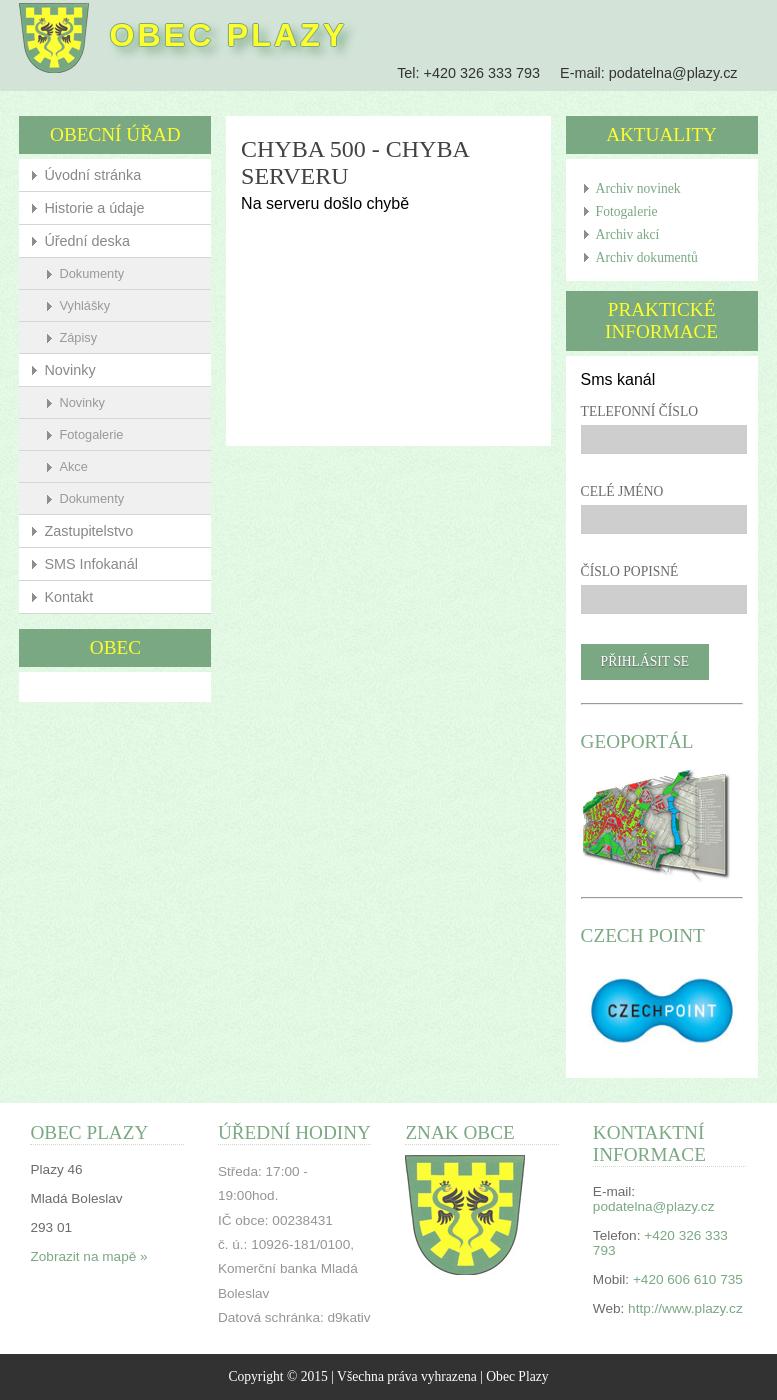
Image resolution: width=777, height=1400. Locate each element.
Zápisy (78, 337)
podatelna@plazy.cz (673, 73)
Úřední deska (87, 241)
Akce (73, 466)
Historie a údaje (94, 208)
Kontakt (68, 597)
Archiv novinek (638, 188)
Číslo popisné (630, 571)
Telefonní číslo (639, 411)
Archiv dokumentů (647, 257)
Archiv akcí (628, 234)
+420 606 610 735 (688, 1279)
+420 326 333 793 (482, 73)
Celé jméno (622, 491)
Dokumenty (91, 273)
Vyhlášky (84, 305)
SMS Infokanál (91, 564)
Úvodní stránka (92, 175)
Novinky (69, 370)
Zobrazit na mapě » (88, 1256)
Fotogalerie (91, 434)
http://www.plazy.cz (685, 1308)
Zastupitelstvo (88, 531)
